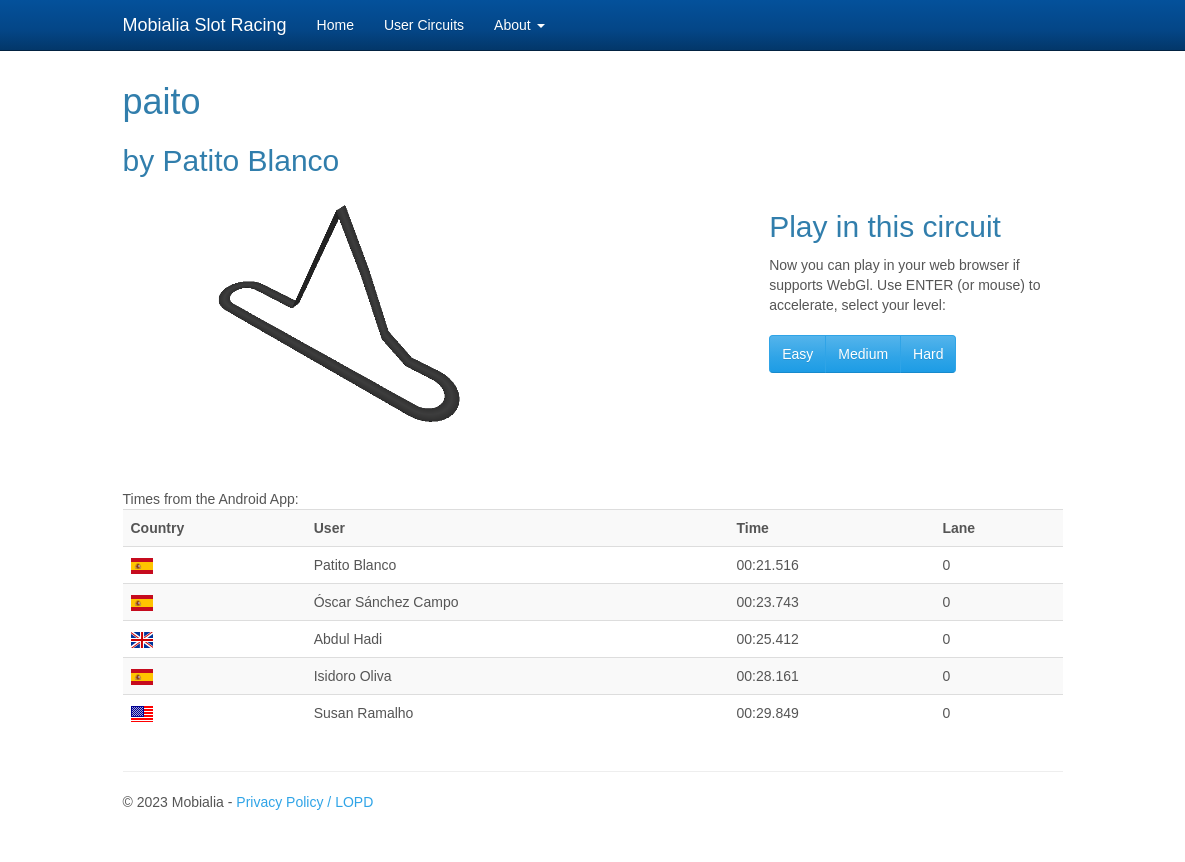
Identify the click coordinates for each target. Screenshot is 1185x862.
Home (335, 25)
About (519, 25)
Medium (863, 354)
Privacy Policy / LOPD (304, 802)
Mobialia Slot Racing (205, 25)
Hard (928, 354)
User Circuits (424, 25)
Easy (797, 354)
